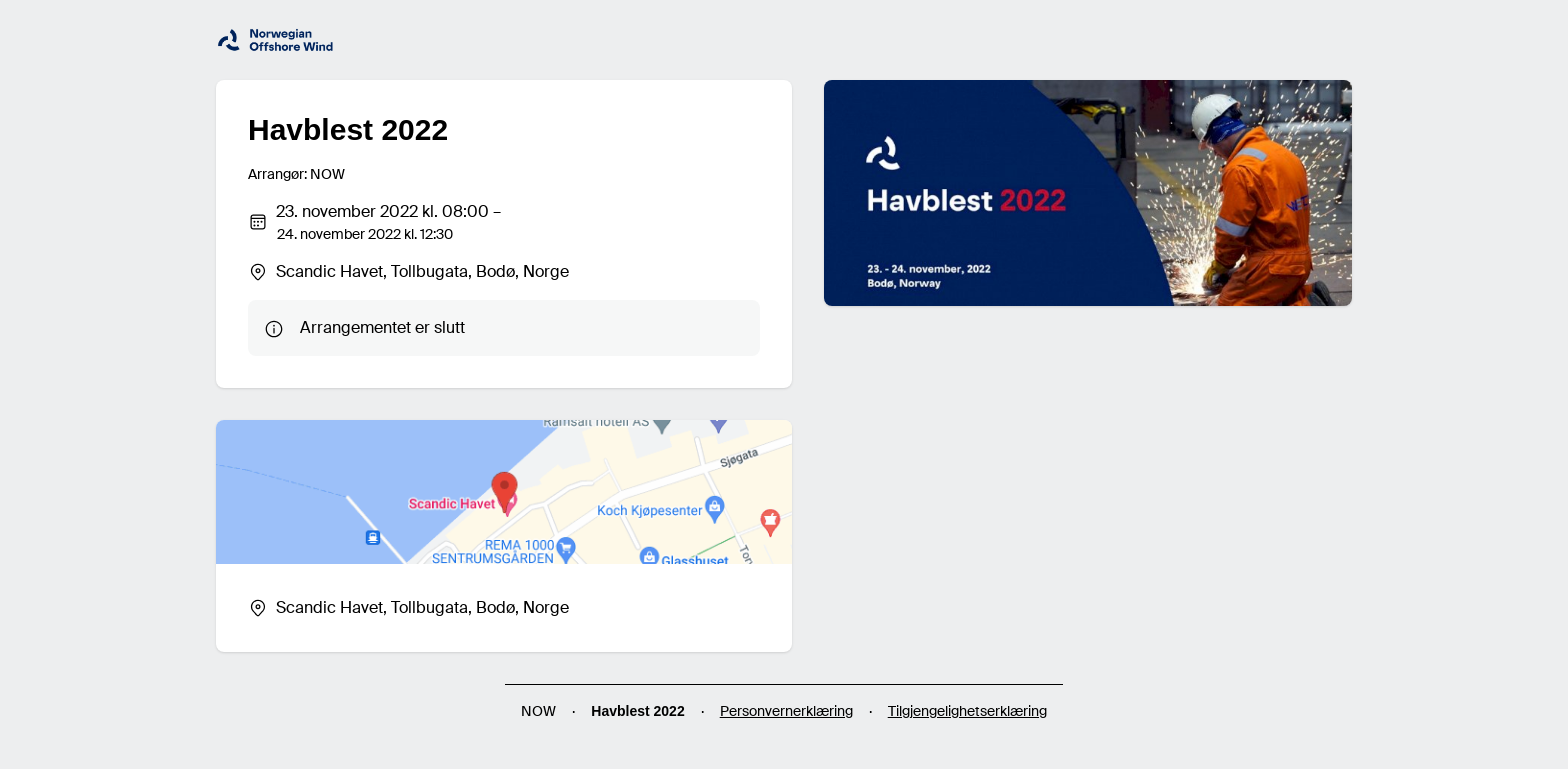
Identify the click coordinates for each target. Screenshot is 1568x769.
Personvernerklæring (786, 711)
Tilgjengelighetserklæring (967, 711)
